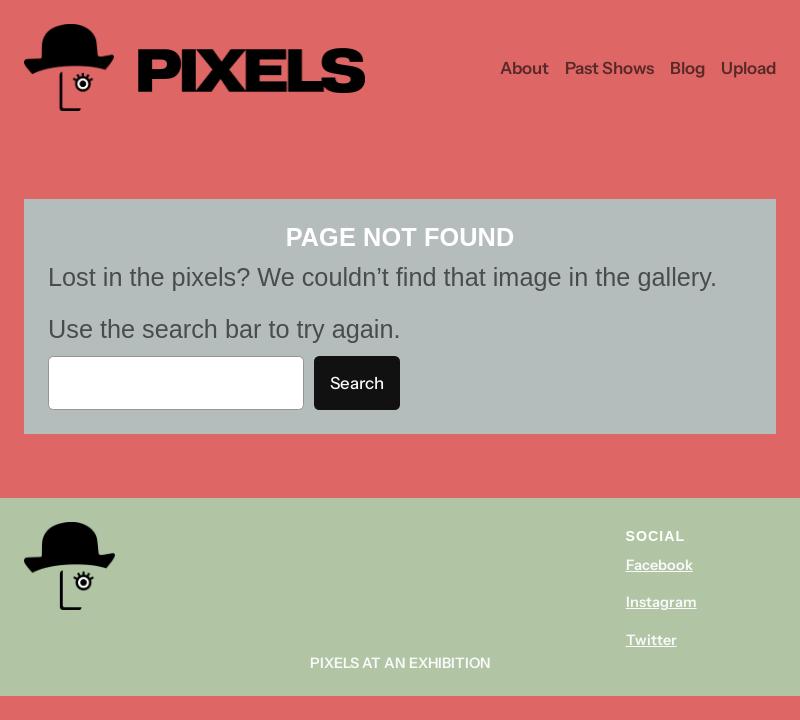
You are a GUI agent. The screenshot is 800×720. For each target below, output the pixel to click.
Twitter (651, 640)
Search (357, 383)
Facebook (659, 565)
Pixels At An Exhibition (400, 663)
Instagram (661, 602)
